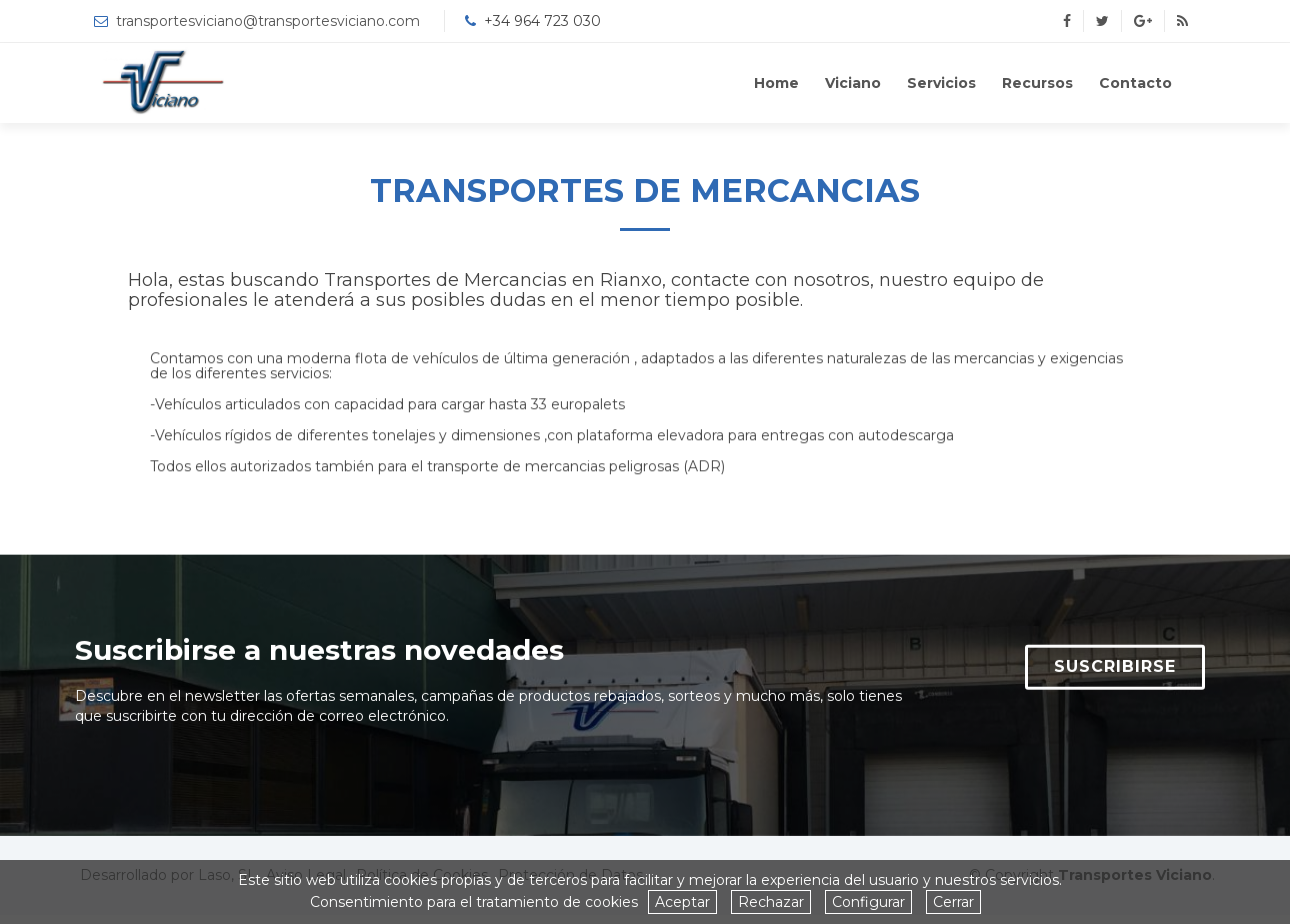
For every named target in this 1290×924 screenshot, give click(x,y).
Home (776, 83)
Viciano (853, 83)
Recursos (1037, 83)
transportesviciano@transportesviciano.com (268, 21)
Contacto (1135, 83)
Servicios (941, 83)
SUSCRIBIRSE (1115, 676)
